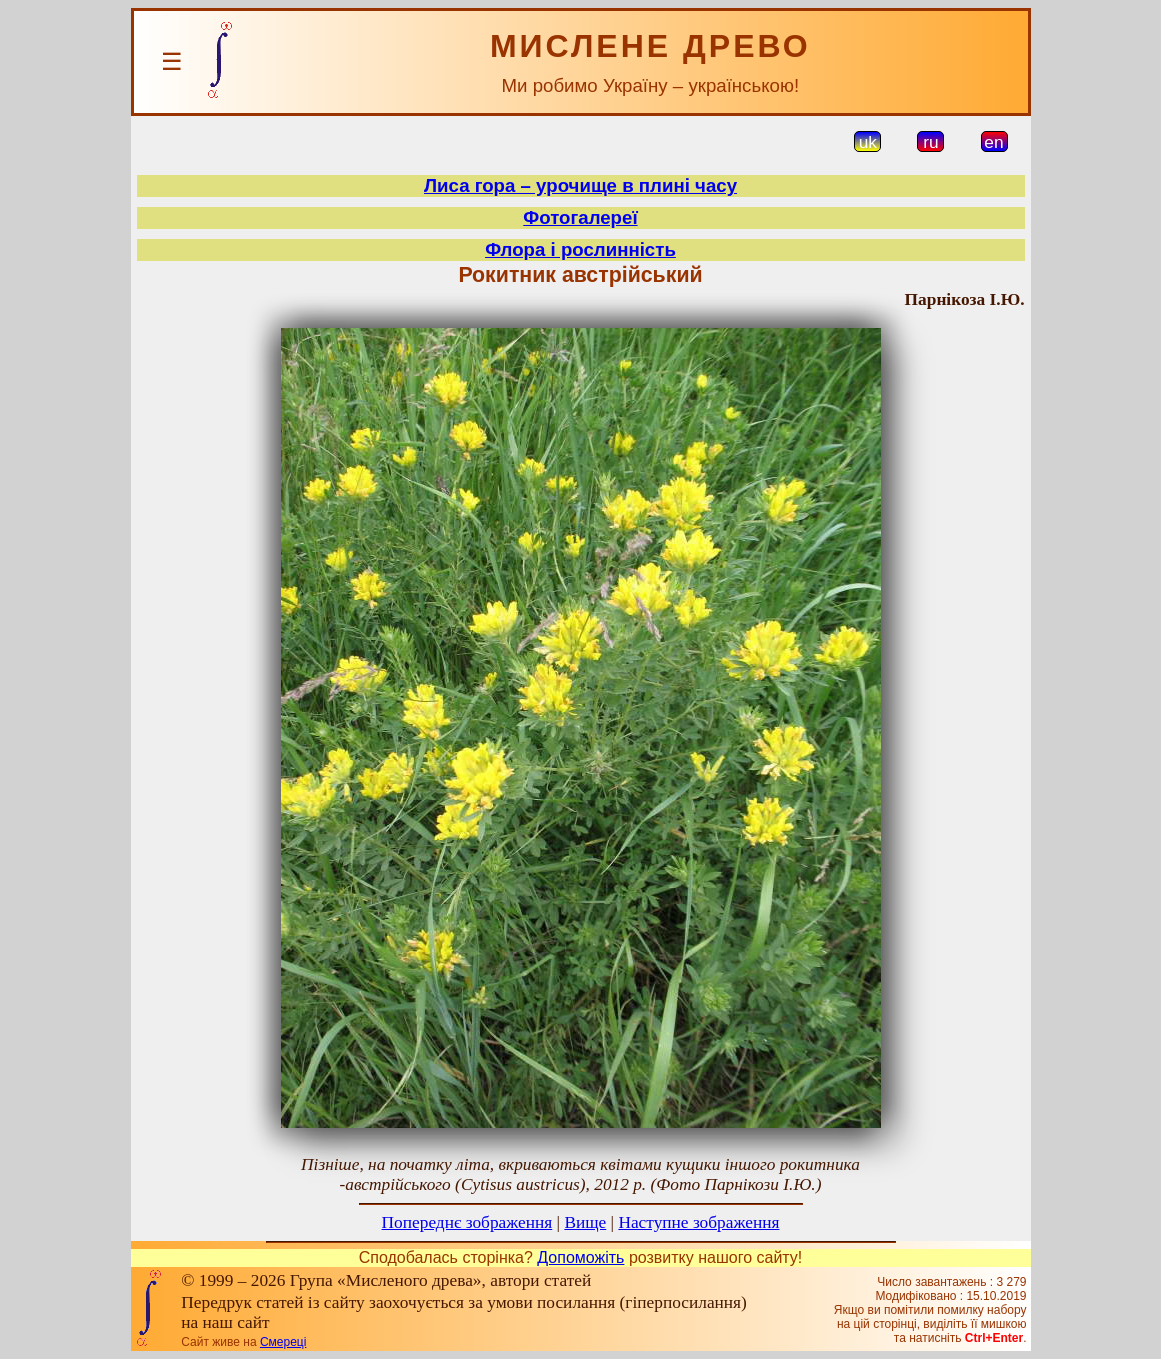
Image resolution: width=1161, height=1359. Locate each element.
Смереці (283, 1342)
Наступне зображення (698, 1222)
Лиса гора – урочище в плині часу (580, 185)
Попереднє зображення (467, 1222)
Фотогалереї (580, 217)
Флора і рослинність (580, 249)
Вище (585, 1222)
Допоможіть (580, 1257)
